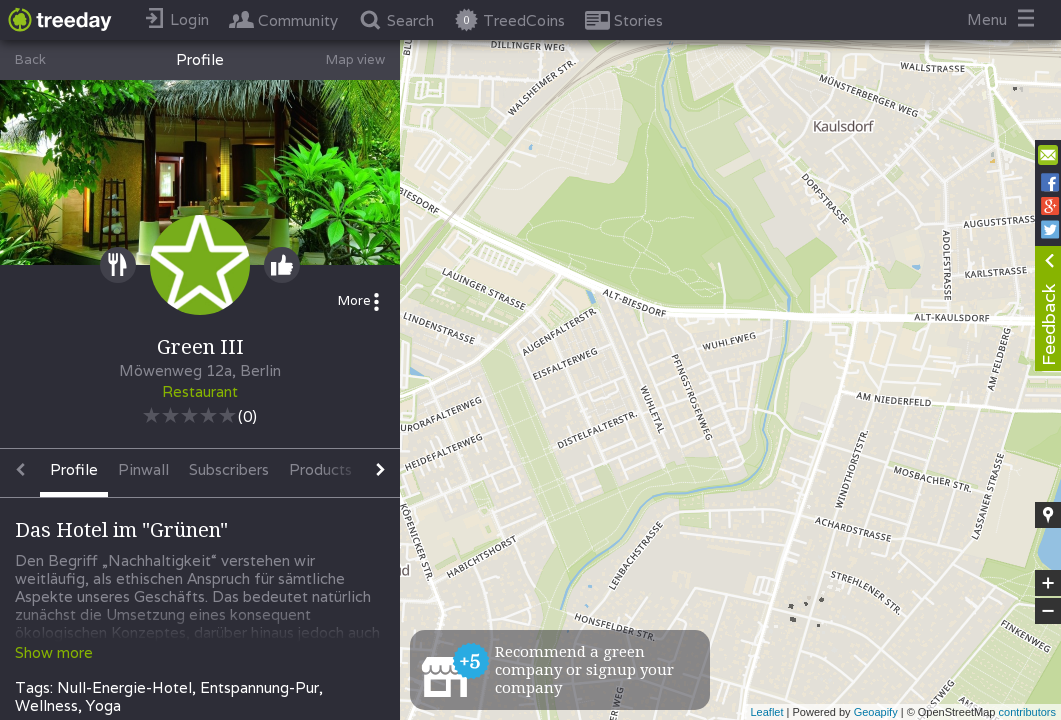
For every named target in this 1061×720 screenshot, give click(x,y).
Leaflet (766, 712)
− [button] (1048, 611)
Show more (54, 652)
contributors (1027, 712)
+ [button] (1048, 583)
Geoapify (876, 712)
